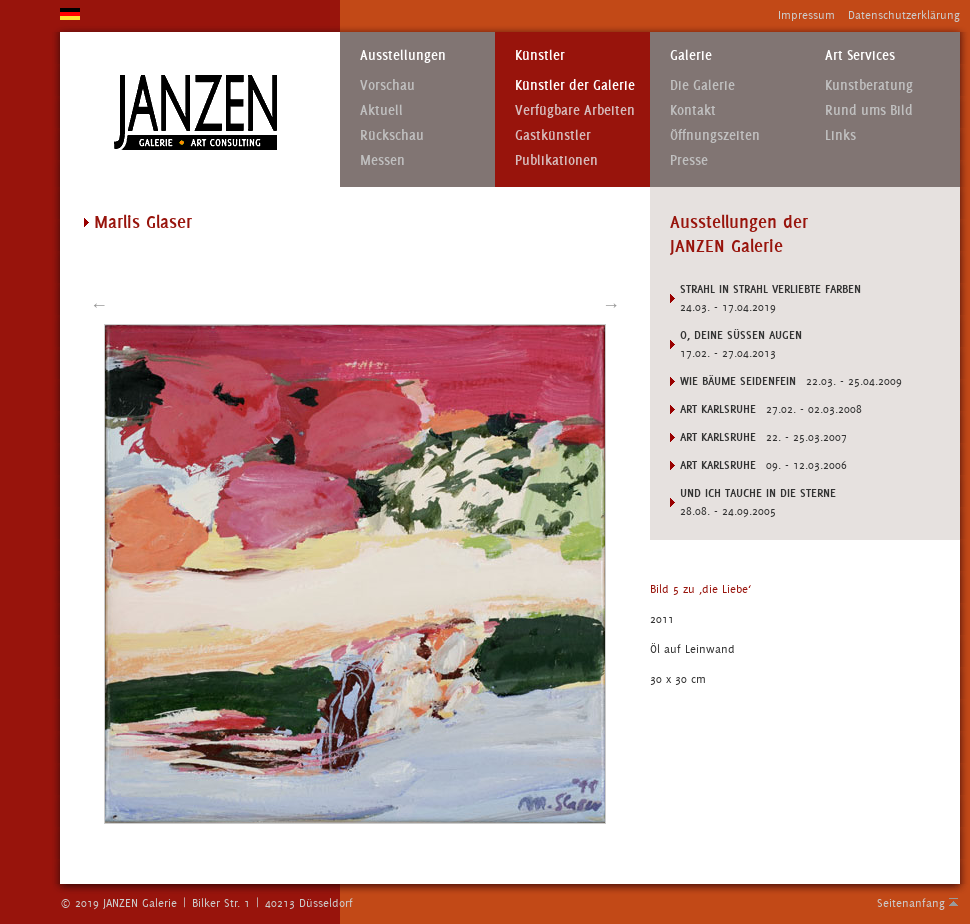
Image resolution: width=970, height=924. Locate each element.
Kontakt (693, 110)
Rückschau (392, 135)
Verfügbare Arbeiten (575, 110)
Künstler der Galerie (575, 85)
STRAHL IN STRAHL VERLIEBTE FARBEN (770, 289)
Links (840, 135)
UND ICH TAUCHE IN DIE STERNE (758, 493)
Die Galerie (702, 85)
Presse (689, 160)
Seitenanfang (911, 903)
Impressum (806, 15)
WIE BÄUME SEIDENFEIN (738, 381)
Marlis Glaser (143, 222)
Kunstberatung (869, 85)
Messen (382, 160)
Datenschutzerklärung (904, 15)
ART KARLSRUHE (718, 409)
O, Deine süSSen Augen (741, 335)
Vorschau (387, 85)
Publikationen (556, 160)
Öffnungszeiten (715, 135)
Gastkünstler (553, 135)
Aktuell (381, 110)
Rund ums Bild (869, 110)
